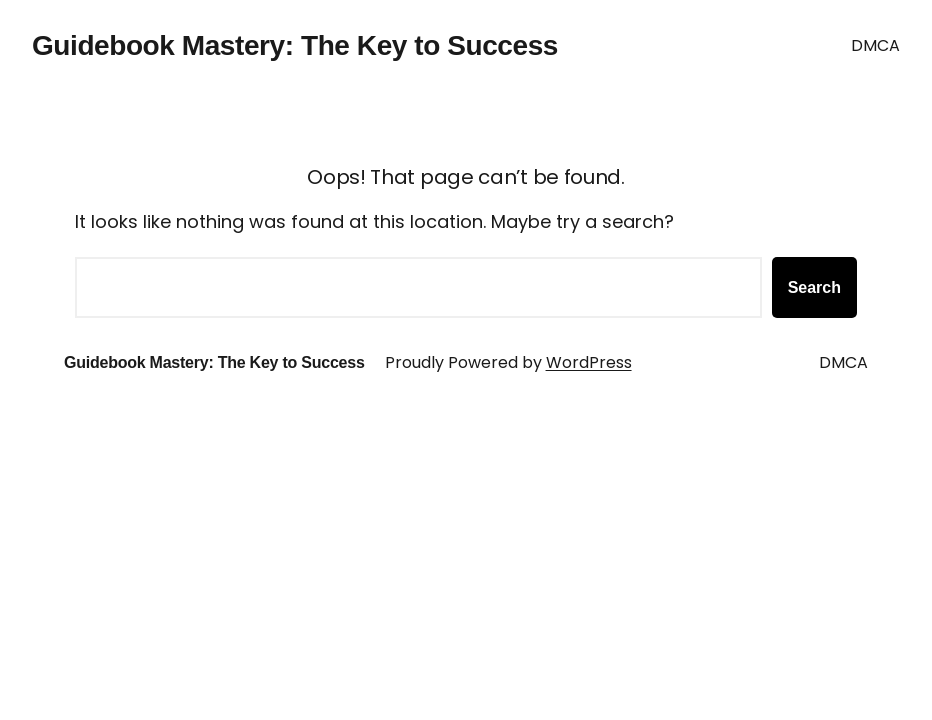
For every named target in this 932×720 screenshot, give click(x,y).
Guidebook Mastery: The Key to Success (295, 45)
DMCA (875, 45)
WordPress (589, 362)
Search (814, 287)
